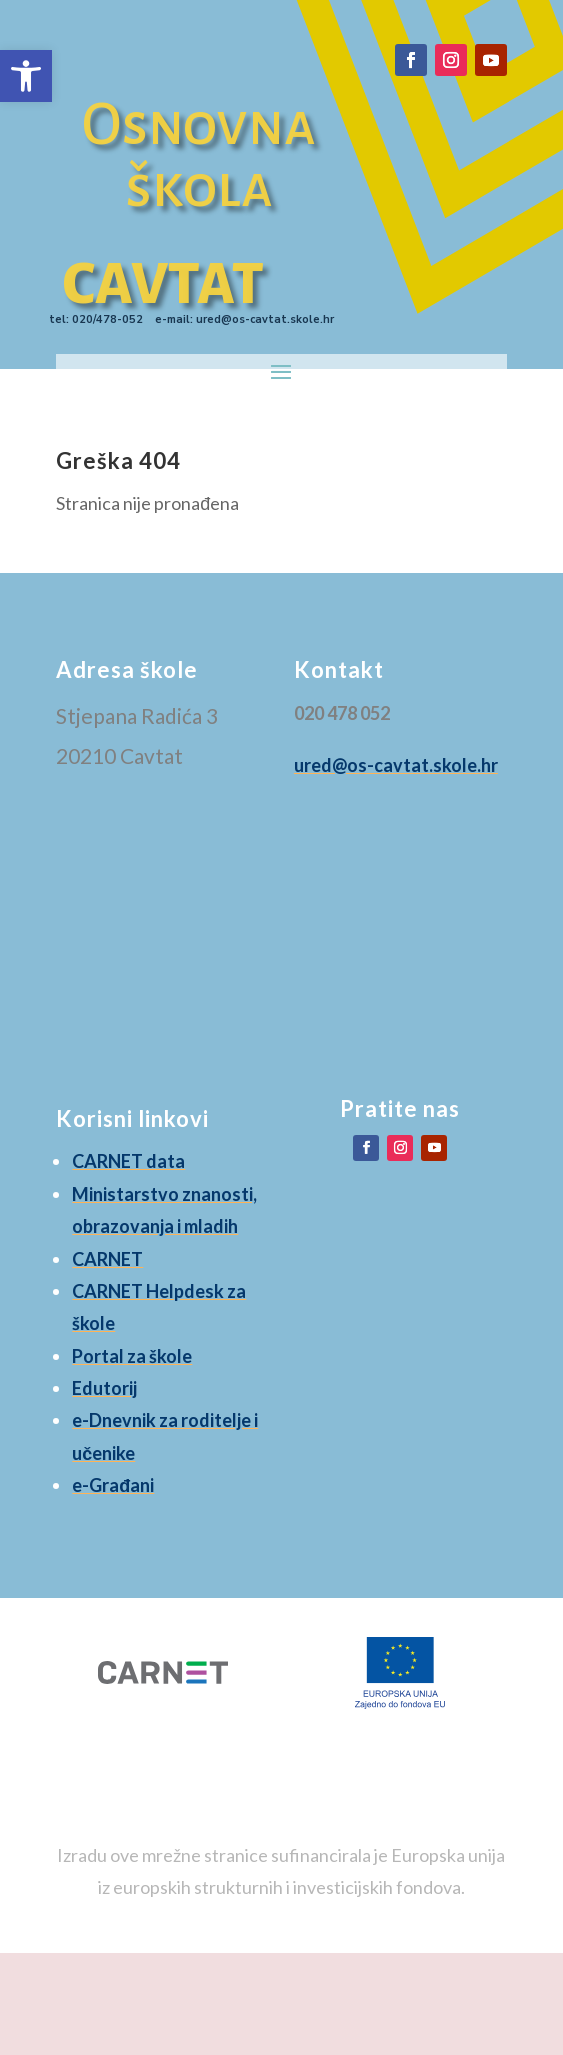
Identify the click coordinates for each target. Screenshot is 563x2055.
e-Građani (113, 1485)
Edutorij (104, 1388)
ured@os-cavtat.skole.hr (396, 765)
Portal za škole (132, 1356)
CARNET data (128, 1161)
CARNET (107, 1259)
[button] (26, 76)
